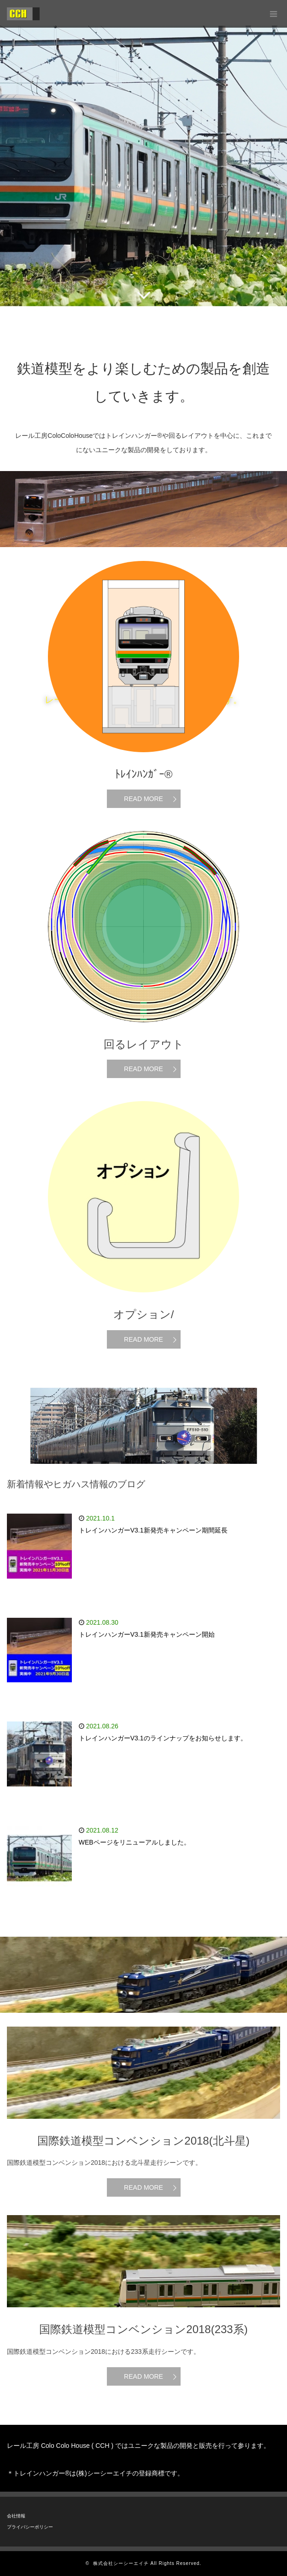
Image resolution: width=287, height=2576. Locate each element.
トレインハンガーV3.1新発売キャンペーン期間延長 (153, 1530)
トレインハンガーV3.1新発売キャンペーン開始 (147, 1634)
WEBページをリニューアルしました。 (134, 1842)
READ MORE (143, 798)
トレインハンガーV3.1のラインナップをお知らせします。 (163, 1738)
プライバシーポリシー (30, 2526)
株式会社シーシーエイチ (121, 2563)
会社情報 (16, 2515)
